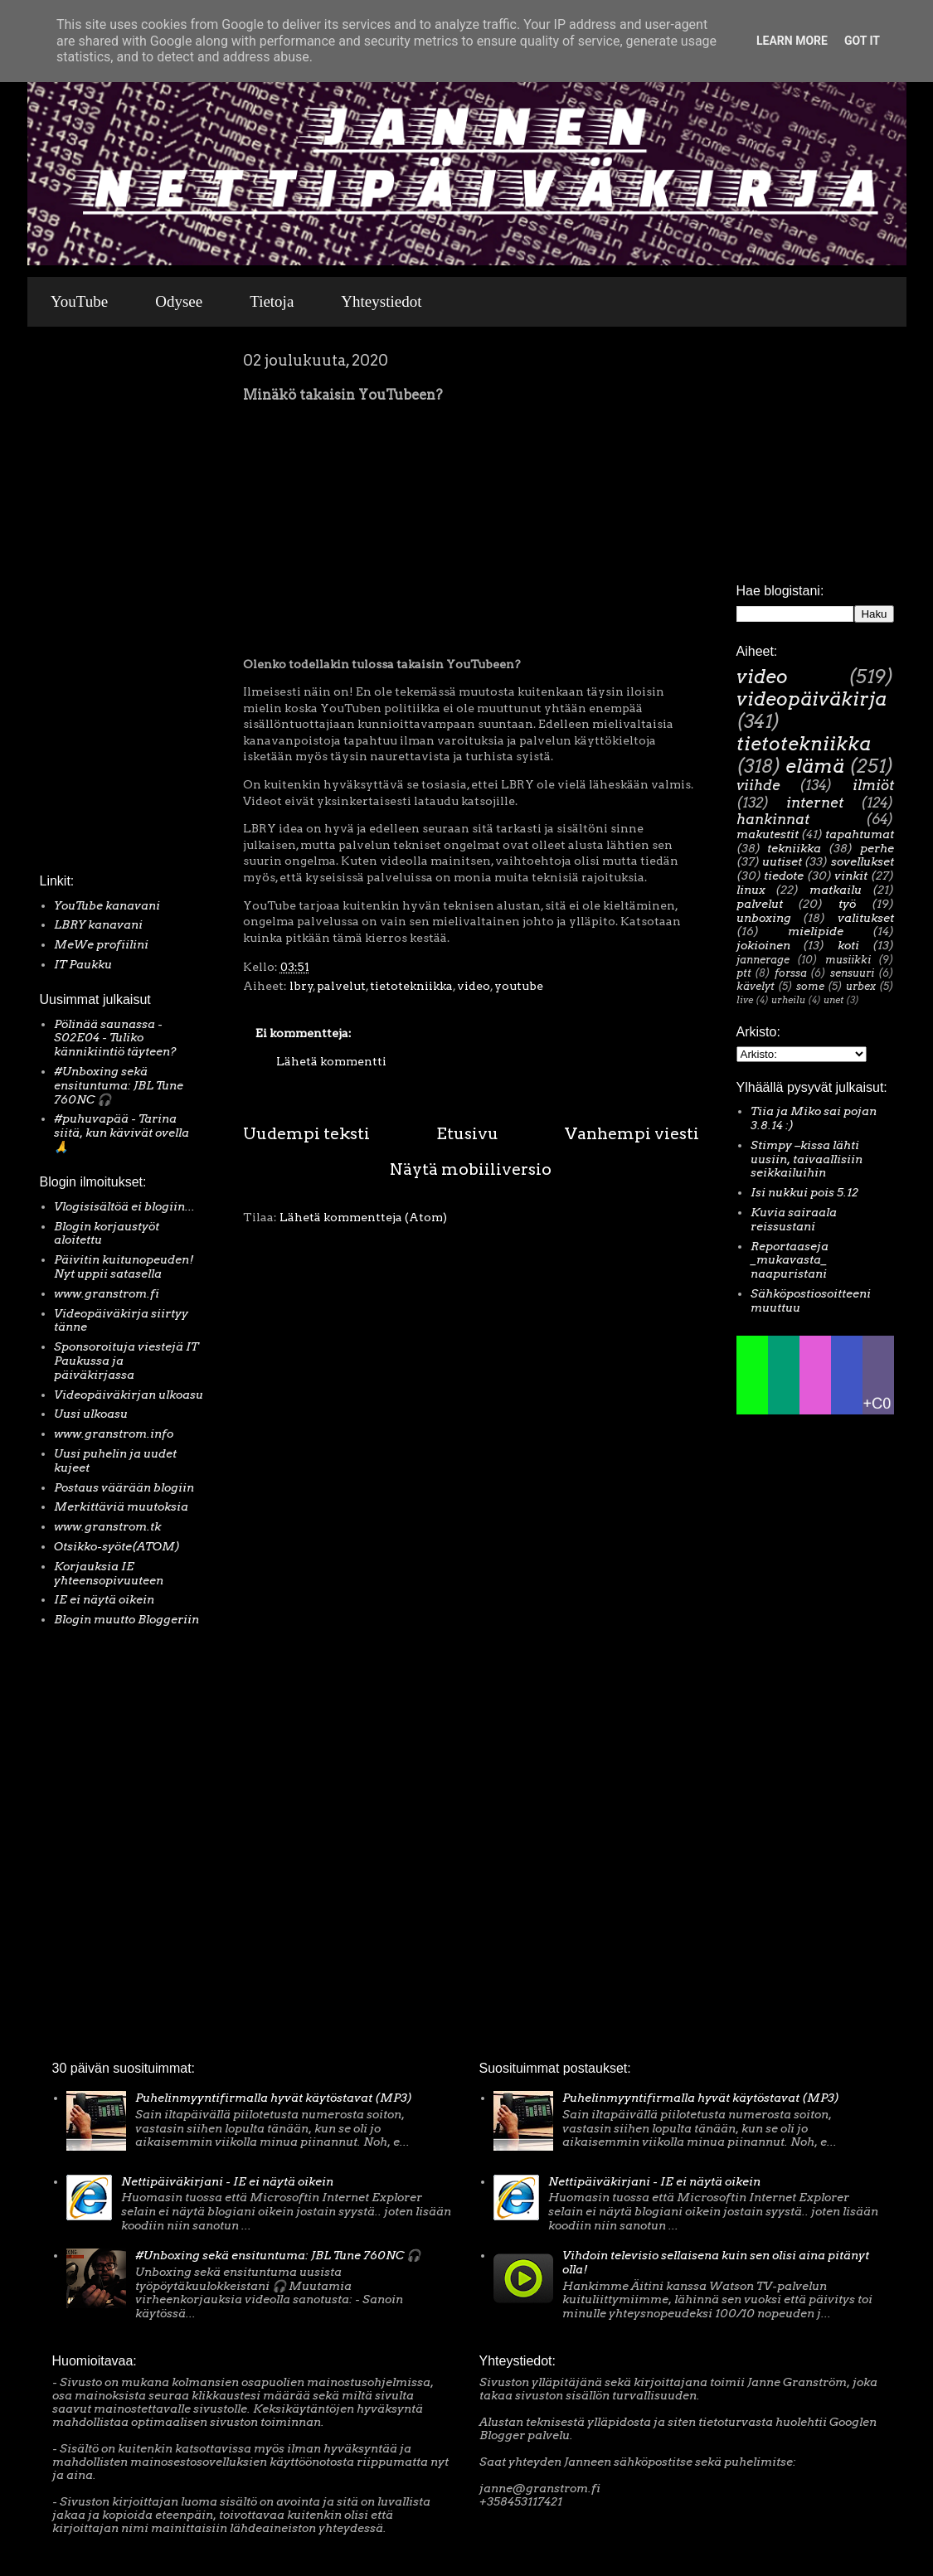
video (473, 985)
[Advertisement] (89, 604)
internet (814, 802)
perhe (877, 848)
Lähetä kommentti (331, 1061)
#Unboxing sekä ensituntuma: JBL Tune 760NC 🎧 (118, 1085)
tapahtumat (859, 834)
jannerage (763, 959)
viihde (758, 785)
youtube (518, 985)
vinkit (850, 875)
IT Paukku (83, 964)
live (744, 1000)
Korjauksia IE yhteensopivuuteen (108, 1573)
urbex (861, 986)
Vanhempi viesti (632, 1133)
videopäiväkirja (811, 699)
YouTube (79, 301)
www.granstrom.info (113, 1433)
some (810, 986)
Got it (862, 40)
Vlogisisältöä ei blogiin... (124, 1206)
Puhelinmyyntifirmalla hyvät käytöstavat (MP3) (273, 2097)
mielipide (815, 931)
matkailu (835, 889)
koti (848, 945)
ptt (743, 973)
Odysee (178, 301)
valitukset (866, 917)
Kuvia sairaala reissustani (794, 1219)
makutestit (767, 834)
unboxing (763, 917)
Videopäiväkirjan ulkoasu (128, 1394)
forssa (791, 973)
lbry (301, 985)
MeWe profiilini (101, 944)
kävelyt (755, 986)
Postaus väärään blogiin (124, 1487)
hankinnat (772, 819)
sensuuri (852, 973)
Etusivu (467, 1133)
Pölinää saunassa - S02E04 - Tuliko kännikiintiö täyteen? (115, 1038)
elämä (814, 766)
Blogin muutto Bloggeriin (126, 1619)
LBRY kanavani (98, 924)
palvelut (341, 985)
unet (833, 1000)
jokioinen (763, 945)
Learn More (792, 40)
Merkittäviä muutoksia (121, 1506)
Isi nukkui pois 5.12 (804, 1192)
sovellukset (862, 861)
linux (750, 889)
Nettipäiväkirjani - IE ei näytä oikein (227, 2181)
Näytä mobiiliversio (471, 1169)
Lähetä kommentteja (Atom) (363, 1217)
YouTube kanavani (107, 905)
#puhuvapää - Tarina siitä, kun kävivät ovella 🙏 (121, 1132)
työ (847, 903)
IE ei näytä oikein (104, 1599)
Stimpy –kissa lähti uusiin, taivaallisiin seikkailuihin (807, 1159)
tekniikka (794, 848)
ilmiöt (873, 785)
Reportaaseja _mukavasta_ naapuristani (790, 1260)
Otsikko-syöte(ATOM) (117, 1546)
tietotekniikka (411, 985)
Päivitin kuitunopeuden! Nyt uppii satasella (124, 1266)
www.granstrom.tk (107, 1526)
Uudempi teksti (306, 1133)
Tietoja (272, 301)
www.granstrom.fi (106, 1293)
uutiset (782, 861)
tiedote (784, 875)
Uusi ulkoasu (91, 1413)
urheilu (788, 1000)
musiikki (848, 959)
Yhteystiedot (381, 301)
